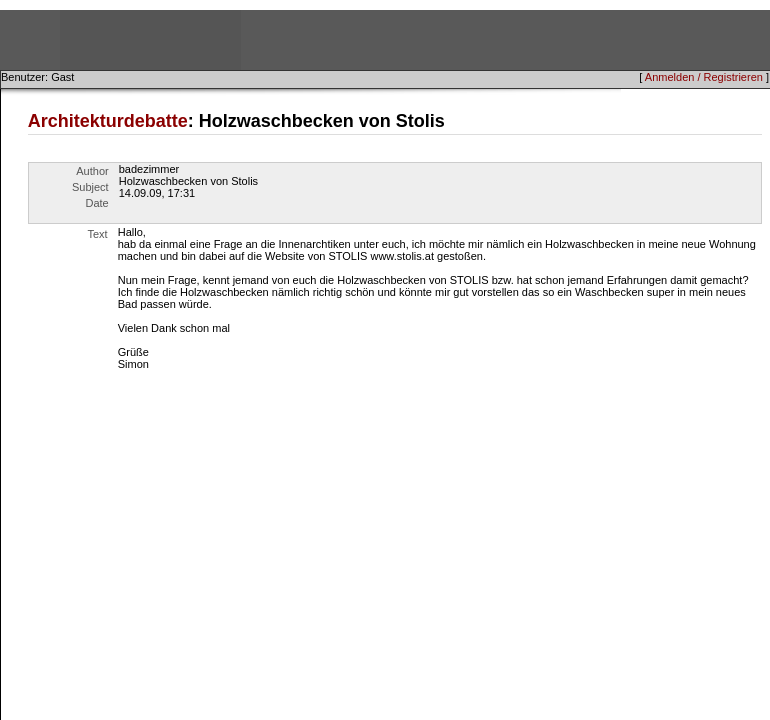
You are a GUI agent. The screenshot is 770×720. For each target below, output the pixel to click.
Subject (90, 187)
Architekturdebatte (108, 121)
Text (98, 234)
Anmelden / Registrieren (704, 77)
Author (92, 171)
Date (96, 203)
